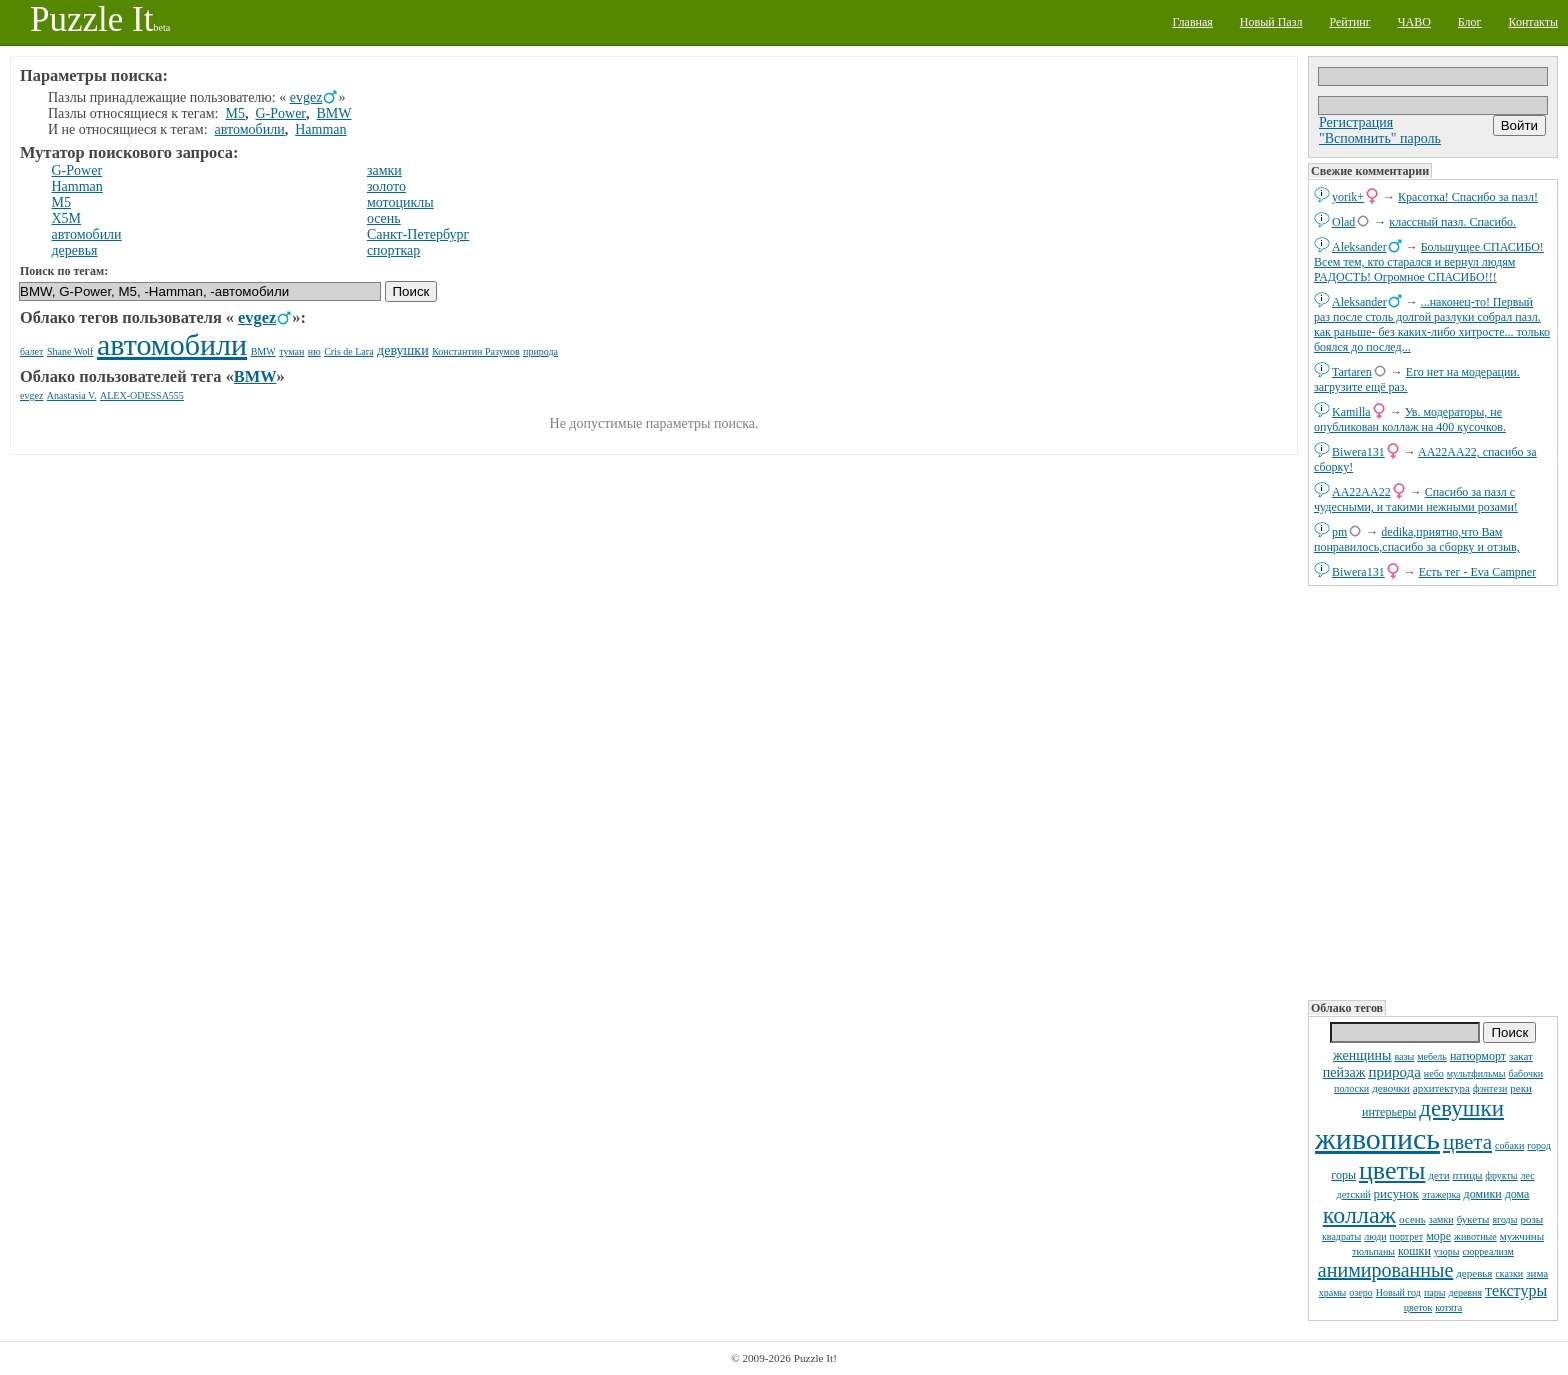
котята (1448, 1307)
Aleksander (1359, 247)
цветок (1418, 1307)
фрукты (1501, 1175)
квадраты (1341, 1236)
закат (1521, 1056)
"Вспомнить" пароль (1380, 138)
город (1539, 1145)
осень (1412, 1219)
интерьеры (1389, 1112)
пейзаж (1344, 1072)
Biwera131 (1358, 452)
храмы (1333, 1292)
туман (291, 351)
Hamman (320, 129)
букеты (1473, 1219)
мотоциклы (400, 202)
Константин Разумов (475, 351)
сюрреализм (1487, 1251)
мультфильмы (1476, 1073)
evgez (306, 97)
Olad (1343, 222)
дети (1438, 1175)
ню (314, 351)
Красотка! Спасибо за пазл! (1468, 197)
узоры (1447, 1251)
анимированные (1385, 1270)
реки (1521, 1088)
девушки (1461, 1108)
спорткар (393, 250)
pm (1339, 532)
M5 (235, 113)
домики (1483, 1194)
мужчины (1522, 1236)
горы (1343, 1175)
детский (1354, 1194)
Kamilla (1351, 412)
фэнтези (1490, 1088)
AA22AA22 (1361, 492)
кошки (1414, 1251)
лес (1528, 1175)
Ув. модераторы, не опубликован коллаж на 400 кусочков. (1410, 419)
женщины (1362, 1055)
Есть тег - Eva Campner (1478, 572)
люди (1375, 1236)
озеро (1360, 1292)
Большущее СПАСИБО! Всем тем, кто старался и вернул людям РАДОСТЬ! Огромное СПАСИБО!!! (1429, 262)
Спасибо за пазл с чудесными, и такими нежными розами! (1416, 499)
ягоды (1504, 1219)
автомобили (250, 129)
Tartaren (1352, 372)
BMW (334, 113)
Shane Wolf (70, 351)
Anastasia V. (72, 395)
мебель (1432, 1056)
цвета (1467, 1142)
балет (31, 351)
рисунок (1396, 1193)
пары (1435, 1292)
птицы (1468, 1175)
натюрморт (1478, 1056)
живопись (1377, 1138)
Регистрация (1356, 122)
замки (1441, 1219)
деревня (1465, 1292)
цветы (1392, 1170)
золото (386, 186)
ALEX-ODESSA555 (142, 395)
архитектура (1441, 1088)
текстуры (1516, 1290)
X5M (67, 218)
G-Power (280, 113)
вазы (1404, 1056)
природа (1394, 1072)
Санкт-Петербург (418, 234)
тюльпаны (1373, 1251)
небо (1434, 1073)
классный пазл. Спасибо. (1452, 222)
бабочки (1526, 1073)
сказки (1509, 1273)
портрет (1407, 1236)
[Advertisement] (1433, 791)
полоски (1351, 1088)
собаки (1509, 1145)
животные (1475, 1236)
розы (1531, 1219)
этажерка (1441, 1194)
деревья (1474, 1273)
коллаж (1359, 1215)
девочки (1391, 1088)
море (1438, 1236)
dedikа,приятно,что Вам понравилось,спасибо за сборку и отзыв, (1417, 539)
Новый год (1398, 1292)
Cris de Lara (348, 351)
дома (1517, 1194)
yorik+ (1348, 197)
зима (1537, 1273)
